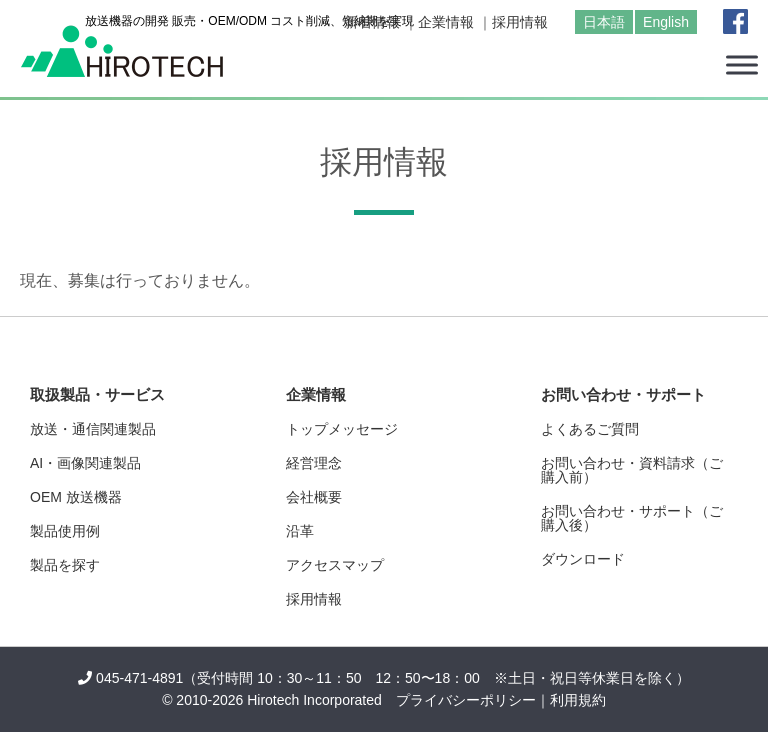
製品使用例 (65, 531)
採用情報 (520, 22)
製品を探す (65, 565)
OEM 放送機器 (76, 497)
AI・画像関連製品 (85, 463)
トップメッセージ (342, 429)
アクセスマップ (335, 565)
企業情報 (446, 22)
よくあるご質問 (590, 429)
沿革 (300, 531)
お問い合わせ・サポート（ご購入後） (632, 518)
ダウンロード (583, 559)
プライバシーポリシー (466, 700)
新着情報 (372, 22)
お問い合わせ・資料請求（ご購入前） (632, 470)
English (666, 22)
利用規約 (578, 700)
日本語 (604, 22)
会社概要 (314, 497)
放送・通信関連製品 (93, 429)
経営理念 (314, 463)
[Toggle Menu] (742, 64)
